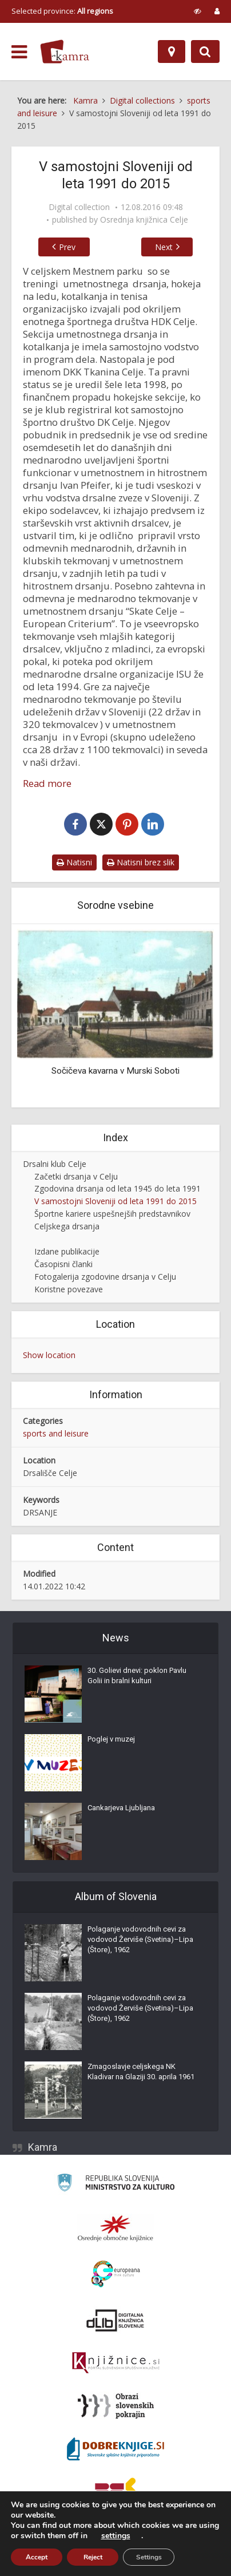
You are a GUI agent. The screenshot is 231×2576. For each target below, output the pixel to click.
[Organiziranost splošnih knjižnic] (115, 2229)
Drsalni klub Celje (54, 1165)
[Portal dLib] (115, 2321)
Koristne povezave (68, 1290)
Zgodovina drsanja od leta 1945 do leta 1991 (117, 1190)
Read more (47, 783)
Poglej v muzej (111, 1740)
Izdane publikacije (66, 1253)
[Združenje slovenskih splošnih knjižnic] (115, 2364)
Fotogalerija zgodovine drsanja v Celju (105, 1278)
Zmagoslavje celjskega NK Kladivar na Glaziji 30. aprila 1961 (140, 2072)
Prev (61, 247)
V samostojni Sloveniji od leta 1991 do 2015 (115, 1202)
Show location (49, 1356)
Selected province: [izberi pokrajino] (62, 11)
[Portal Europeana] (115, 2275)
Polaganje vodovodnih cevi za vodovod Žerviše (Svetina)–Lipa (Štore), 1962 (140, 1940)
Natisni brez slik (140, 863)
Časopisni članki (63, 1265)
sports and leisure (56, 1434)
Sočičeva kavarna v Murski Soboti (115, 1072)
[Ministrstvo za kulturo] (116, 2185)
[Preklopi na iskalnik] (205, 51)
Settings (149, 2557)
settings (115, 2536)
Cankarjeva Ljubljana (121, 1809)
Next (171, 247)
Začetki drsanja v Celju (76, 1177)
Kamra (42, 2148)
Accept (36, 2557)
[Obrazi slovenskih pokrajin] (116, 2407)
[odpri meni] (19, 52)
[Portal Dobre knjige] (115, 2450)
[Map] (171, 51)
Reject (92, 2557)
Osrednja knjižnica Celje (144, 220)
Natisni (74, 863)
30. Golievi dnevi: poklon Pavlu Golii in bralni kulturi (136, 1676)
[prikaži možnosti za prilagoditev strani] (197, 11)
